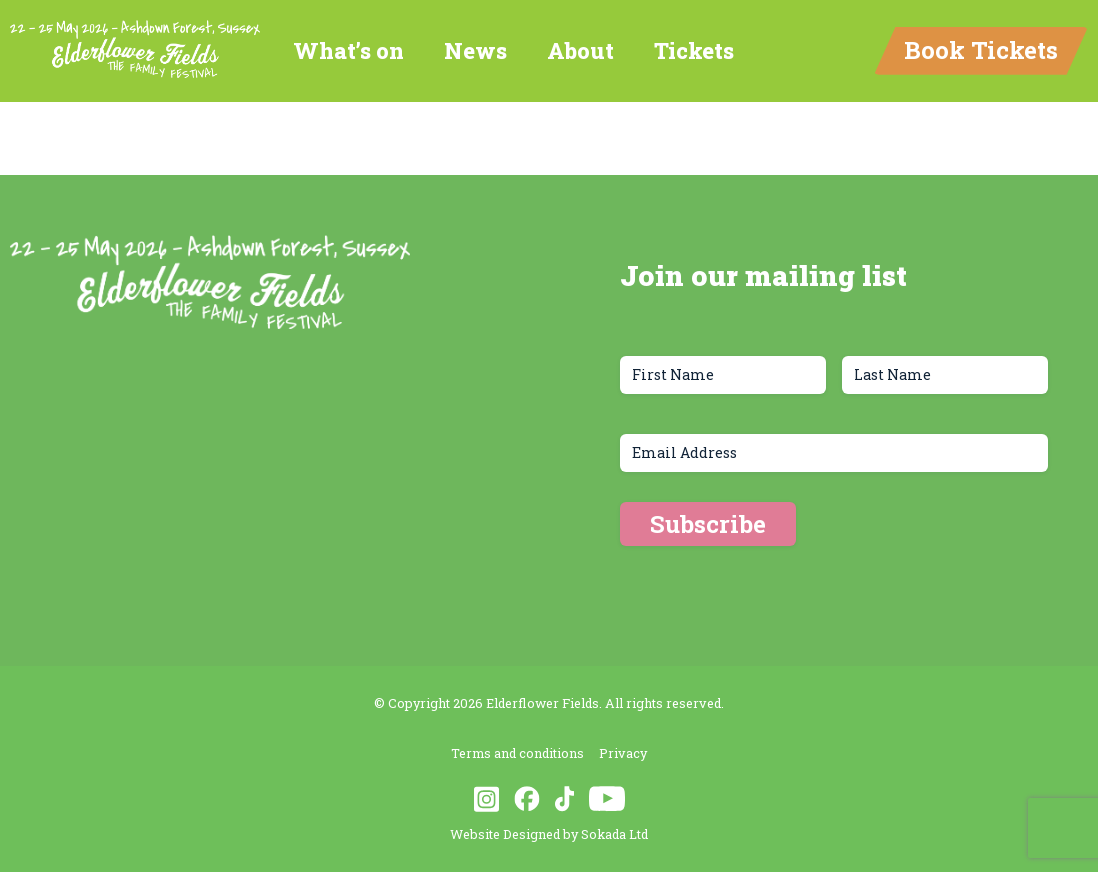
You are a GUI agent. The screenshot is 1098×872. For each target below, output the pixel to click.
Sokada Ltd (614, 834)
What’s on (348, 50)
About (580, 50)
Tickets (694, 50)
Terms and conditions (517, 753)
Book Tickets (981, 50)
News (475, 50)
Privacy (623, 753)
